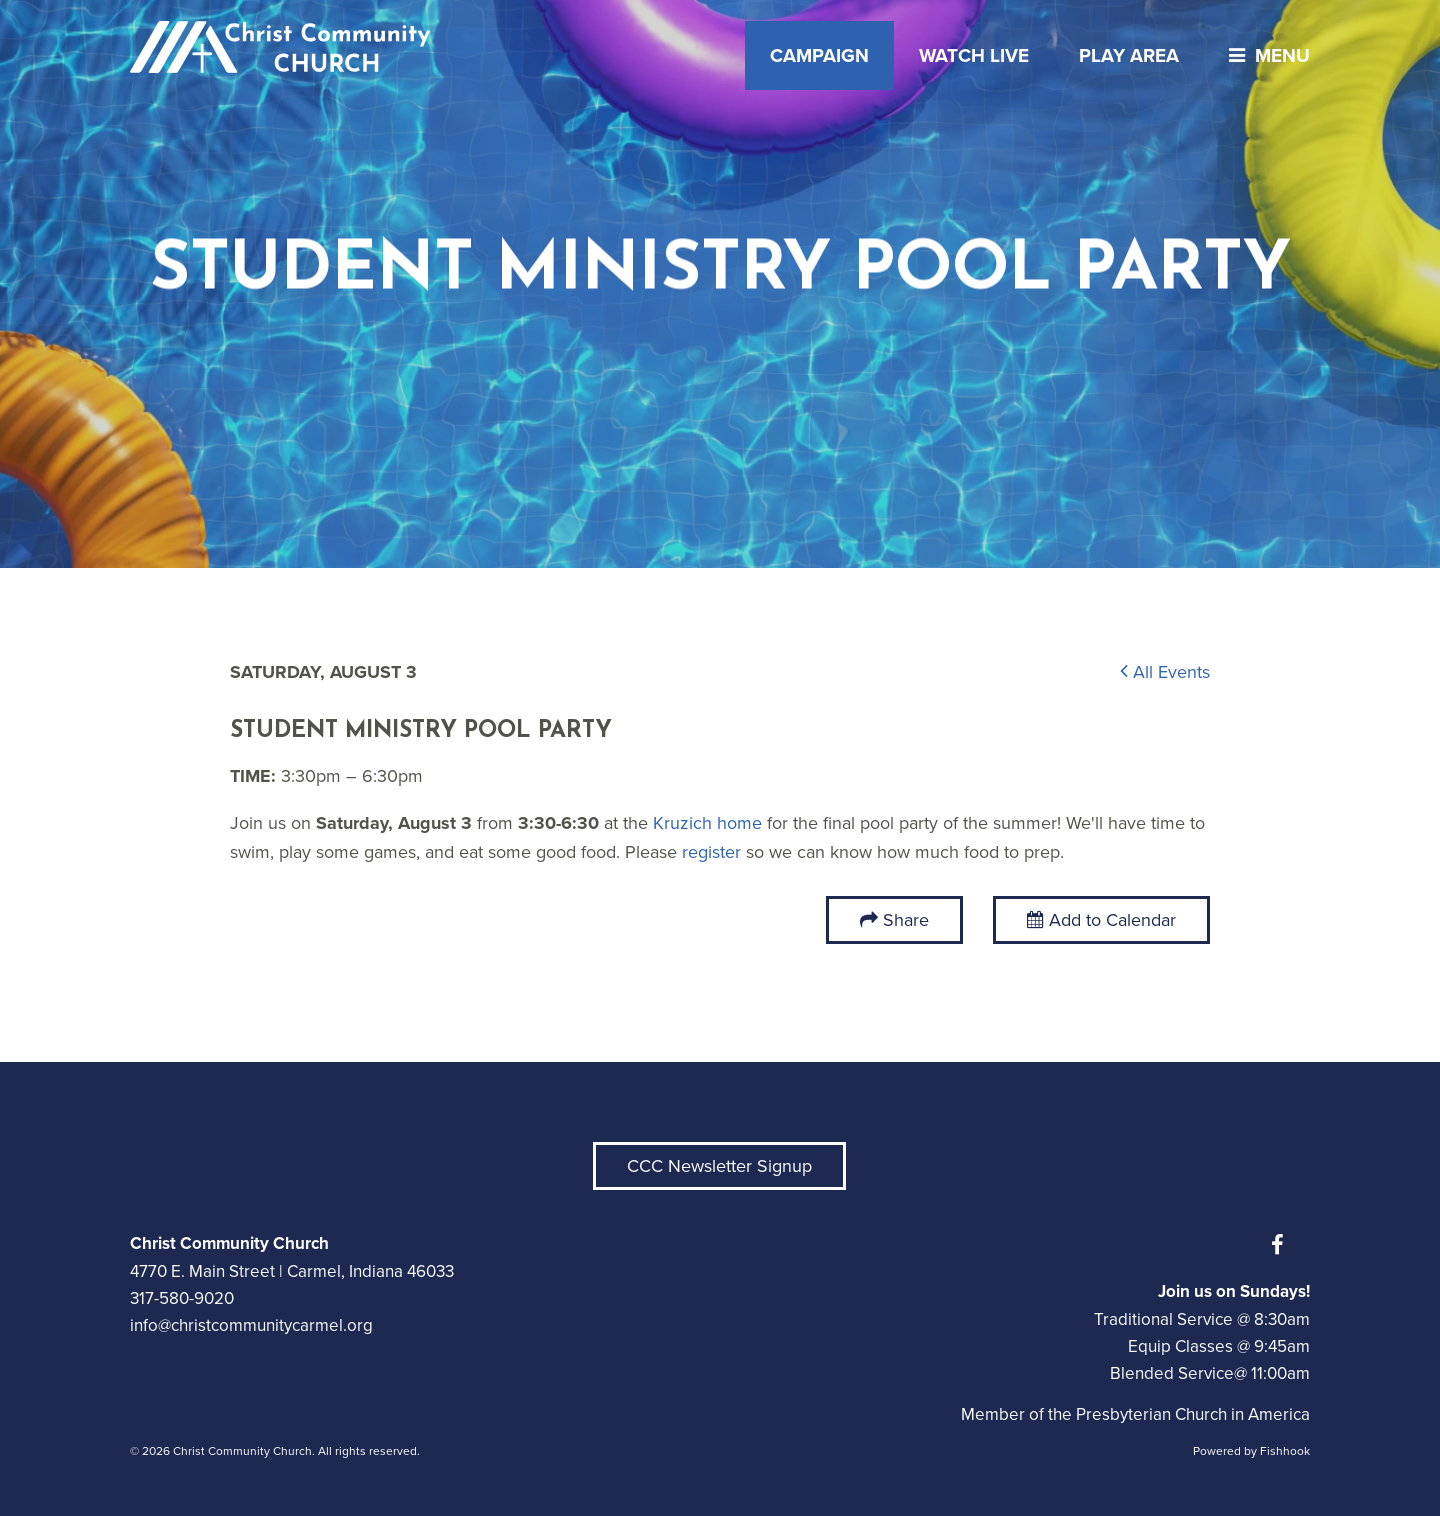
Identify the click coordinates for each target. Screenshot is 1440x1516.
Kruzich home (707, 823)
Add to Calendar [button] (1101, 920)
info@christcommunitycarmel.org (251, 1325)
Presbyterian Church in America (1193, 1414)
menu (1264, 55)
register (711, 852)
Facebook (1282, 1245)
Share (906, 920)
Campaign (819, 55)
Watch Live (974, 55)
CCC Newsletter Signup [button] (719, 1166)
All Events (1165, 672)
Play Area (1129, 55)
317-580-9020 (182, 1298)
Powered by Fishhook (1251, 1451)
